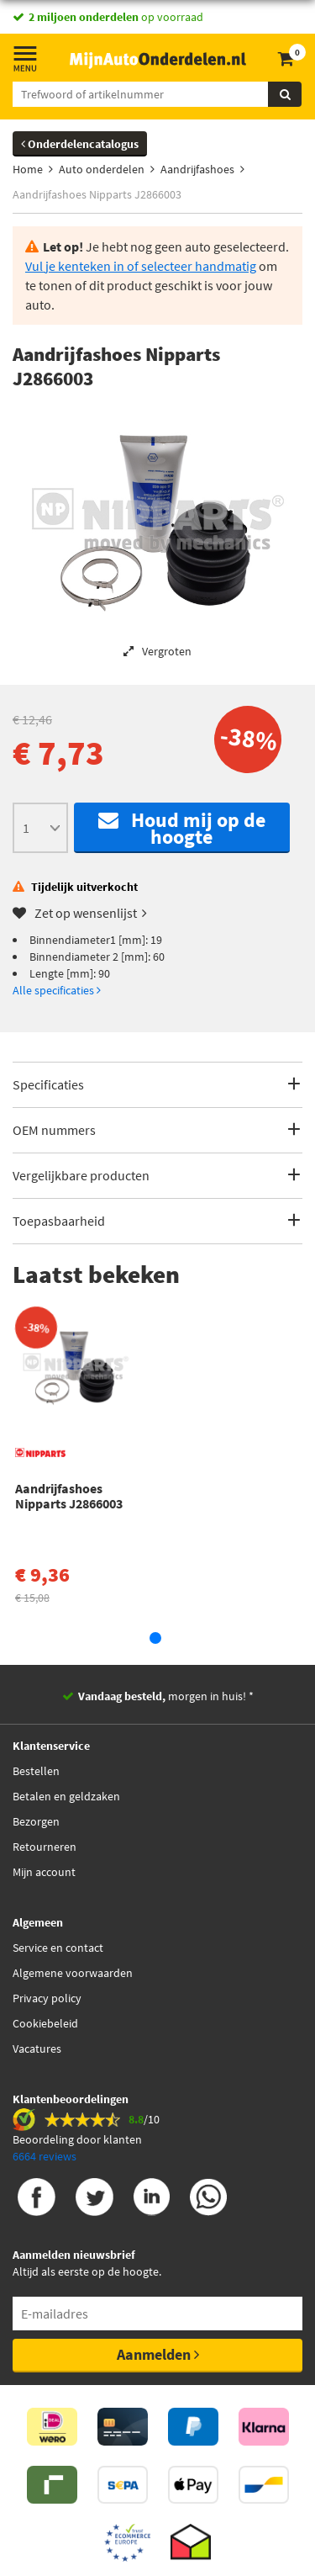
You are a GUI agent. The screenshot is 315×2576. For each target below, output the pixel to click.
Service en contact (58, 1947)
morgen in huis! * (166, 1696)
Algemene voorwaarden (73, 1972)
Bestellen (36, 1770)
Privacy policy (47, 1998)
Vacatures (37, 2048)
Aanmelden (158, 2354)
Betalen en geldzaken (66, 1796)
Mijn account (44, 1871)
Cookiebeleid (45, 2023)
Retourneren (44, 1846)
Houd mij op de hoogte (181, 828)
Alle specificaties (57, 990)
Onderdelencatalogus (80, 143)
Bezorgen (36, 1821)
